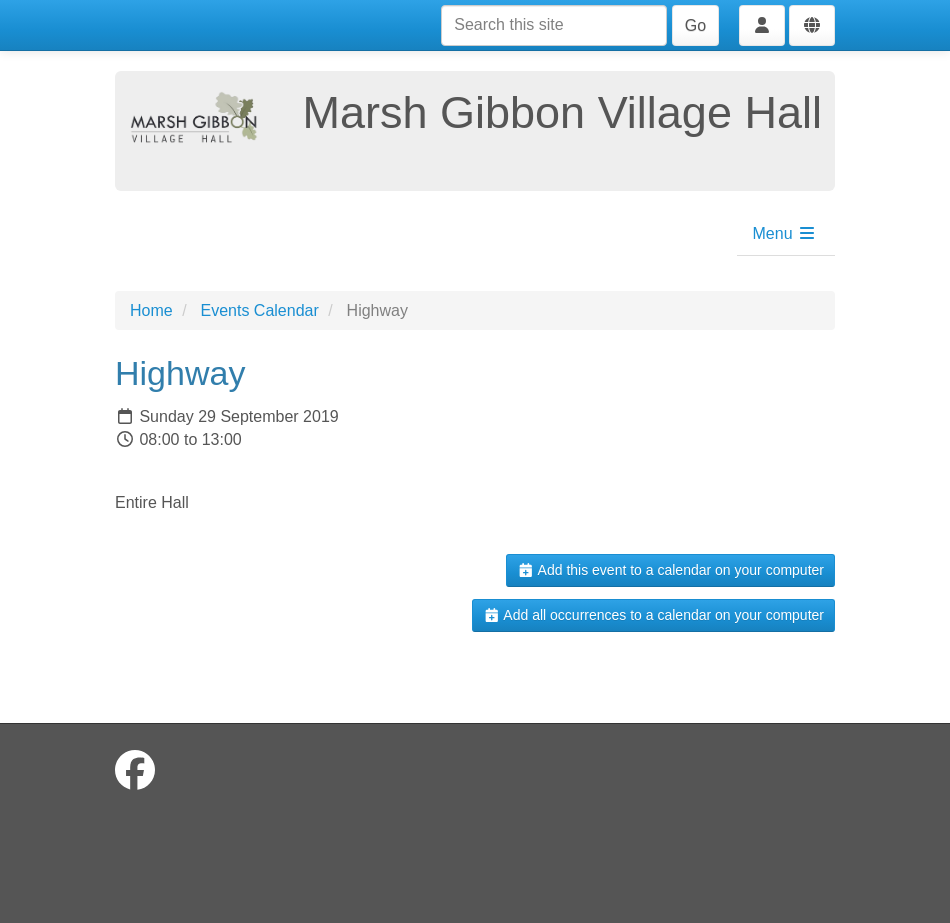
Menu (785, 233)
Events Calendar (259, 310)
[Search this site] (554, 25)
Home (151, 310)
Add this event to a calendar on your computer (670, 570)
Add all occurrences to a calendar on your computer (653, 615)
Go (695, 25)
